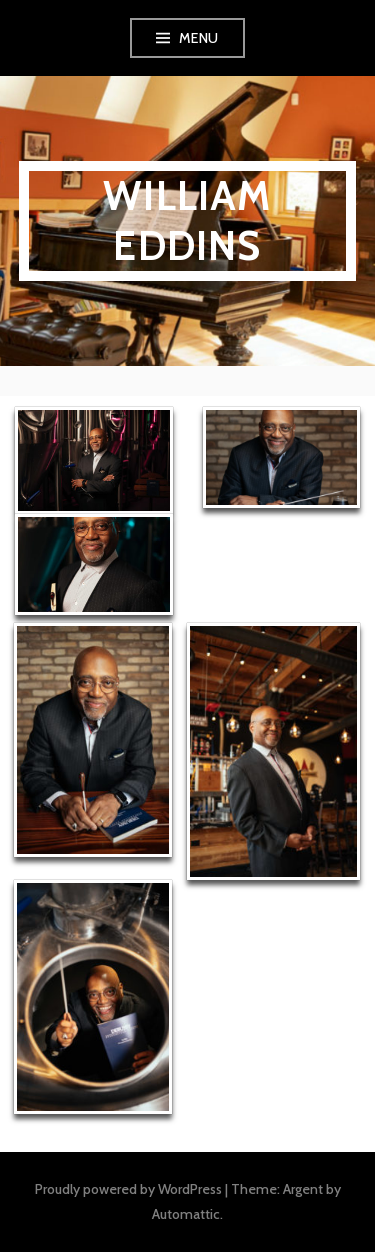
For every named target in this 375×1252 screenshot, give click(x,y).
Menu (199, 38)
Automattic (186, 1214)
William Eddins (187, 220)
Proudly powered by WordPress (128, 1189)
